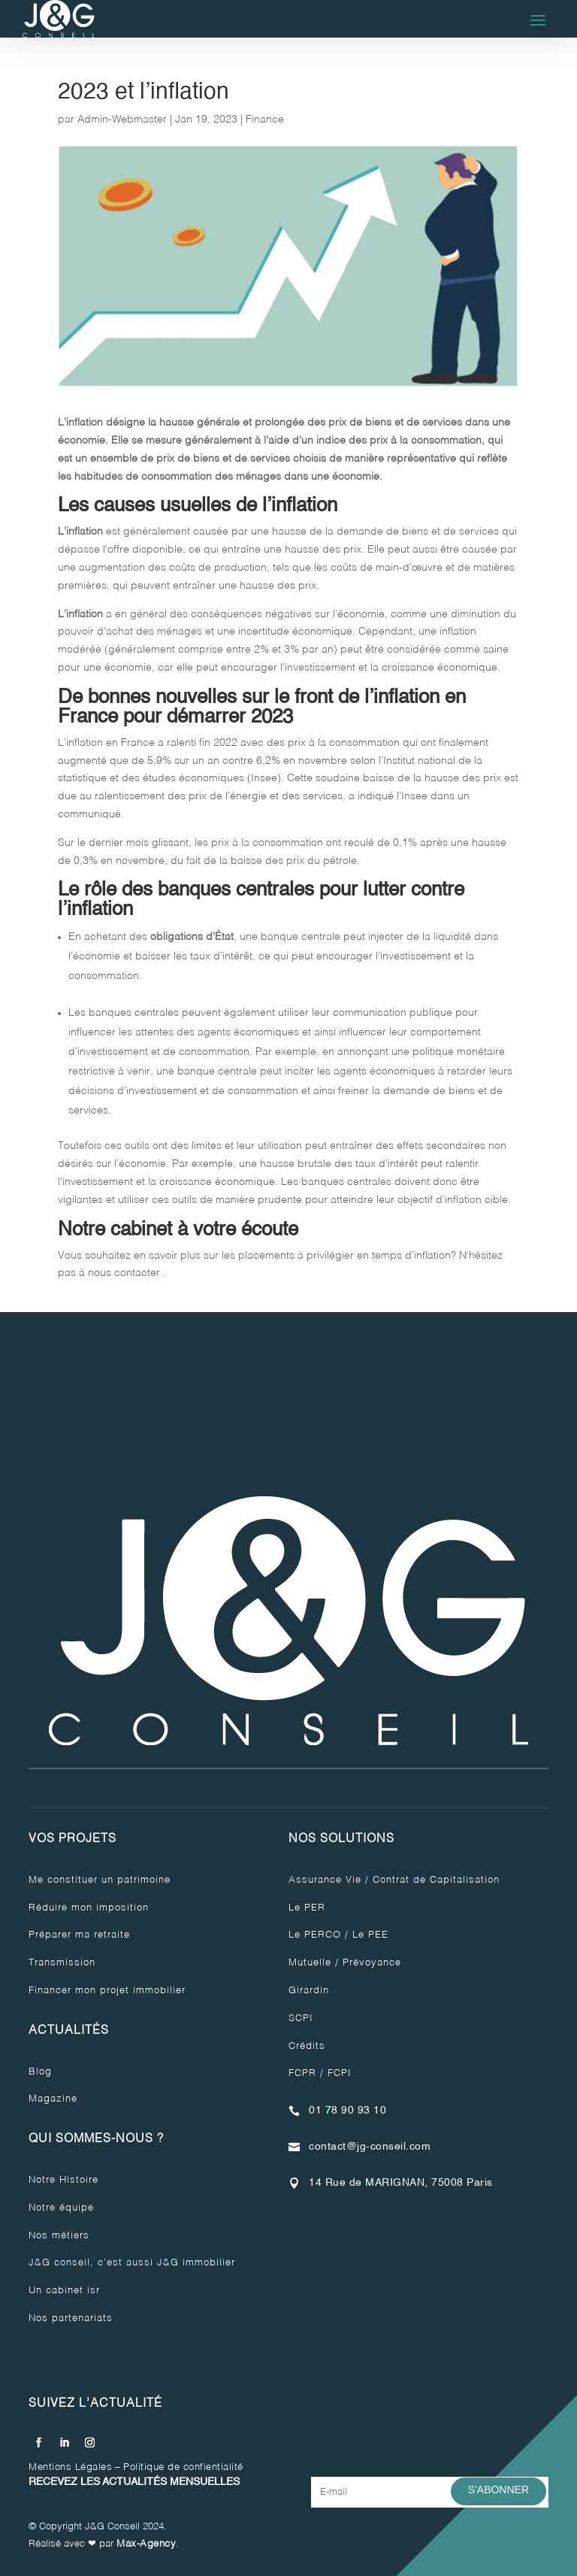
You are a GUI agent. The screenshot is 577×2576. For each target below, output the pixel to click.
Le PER (306, 1908)
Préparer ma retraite (79, 1935)
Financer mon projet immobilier (107, 1991)
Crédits (306, 2046)
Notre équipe (61, 2208)
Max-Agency (146, 2544)
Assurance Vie (324, 1880)
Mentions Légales (70, 2467)
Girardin (308, 1991)
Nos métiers (59, 2236)
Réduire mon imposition (89, 1908)
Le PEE (370, 1935)
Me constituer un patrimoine (100, 1880)
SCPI (300, 2018)
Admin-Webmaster (122, 119)
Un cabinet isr (64, 2291)
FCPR (302, 2073)
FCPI (340, 2073)
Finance (265, 119)
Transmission (62, 1963)
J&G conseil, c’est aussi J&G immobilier (132, 2263)
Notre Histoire (63, 2180)
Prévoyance (372, 1963)
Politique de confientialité (183, 2467)
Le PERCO (314, 1935)
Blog (40, 2072)
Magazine (53, 2099)
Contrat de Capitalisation (436, 1880)
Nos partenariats (71, 2318)
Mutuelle (309, 1963)
